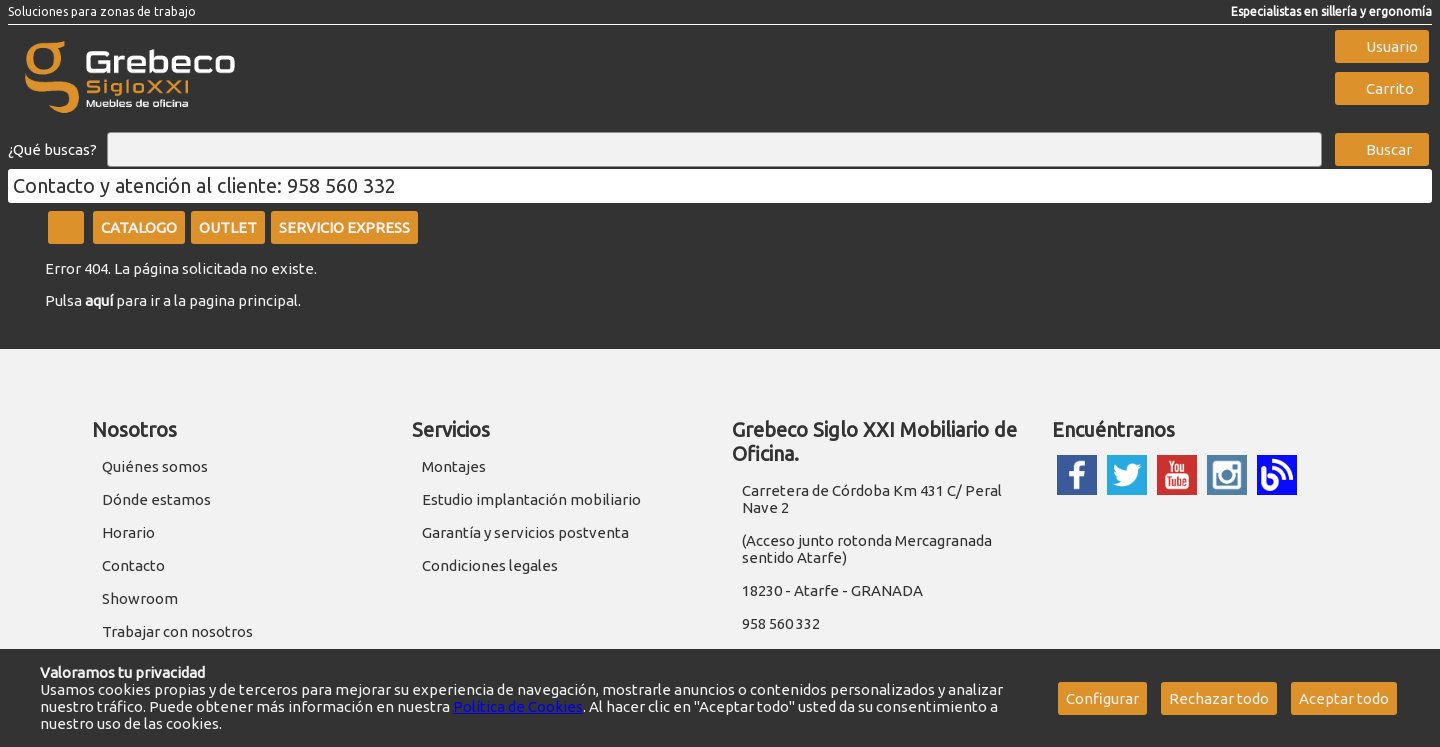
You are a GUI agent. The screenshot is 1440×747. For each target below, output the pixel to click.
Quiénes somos (155, 466)
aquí (99, 300)
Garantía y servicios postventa (525, 532)
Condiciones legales (490, 565)
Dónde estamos (156, 499)
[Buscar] (714, 150)
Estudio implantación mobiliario (531, 499)
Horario (128, 532)
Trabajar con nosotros (177, 631)
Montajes (454, 466)
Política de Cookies (518, 706)
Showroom (140, 598)
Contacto (133, 565)
